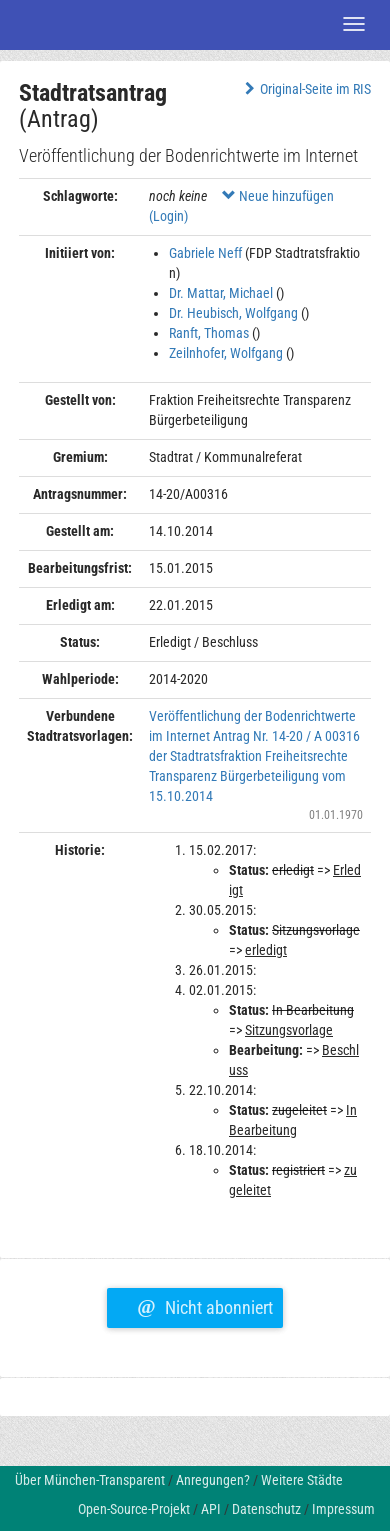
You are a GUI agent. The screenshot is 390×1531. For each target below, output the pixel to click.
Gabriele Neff (205, 253)
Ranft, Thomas (209, 333)
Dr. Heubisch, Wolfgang (233, 313)
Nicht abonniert (204, 1305)
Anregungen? (213, 1480)
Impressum (343, 1509)
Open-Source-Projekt (134, 1509)
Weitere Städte (302, 1480)
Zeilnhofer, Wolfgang (226, 353)
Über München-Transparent (90, 1480)
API (211, 1509)
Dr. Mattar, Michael (221, 293)
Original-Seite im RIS (305, 89)
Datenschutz (266, 1509)
